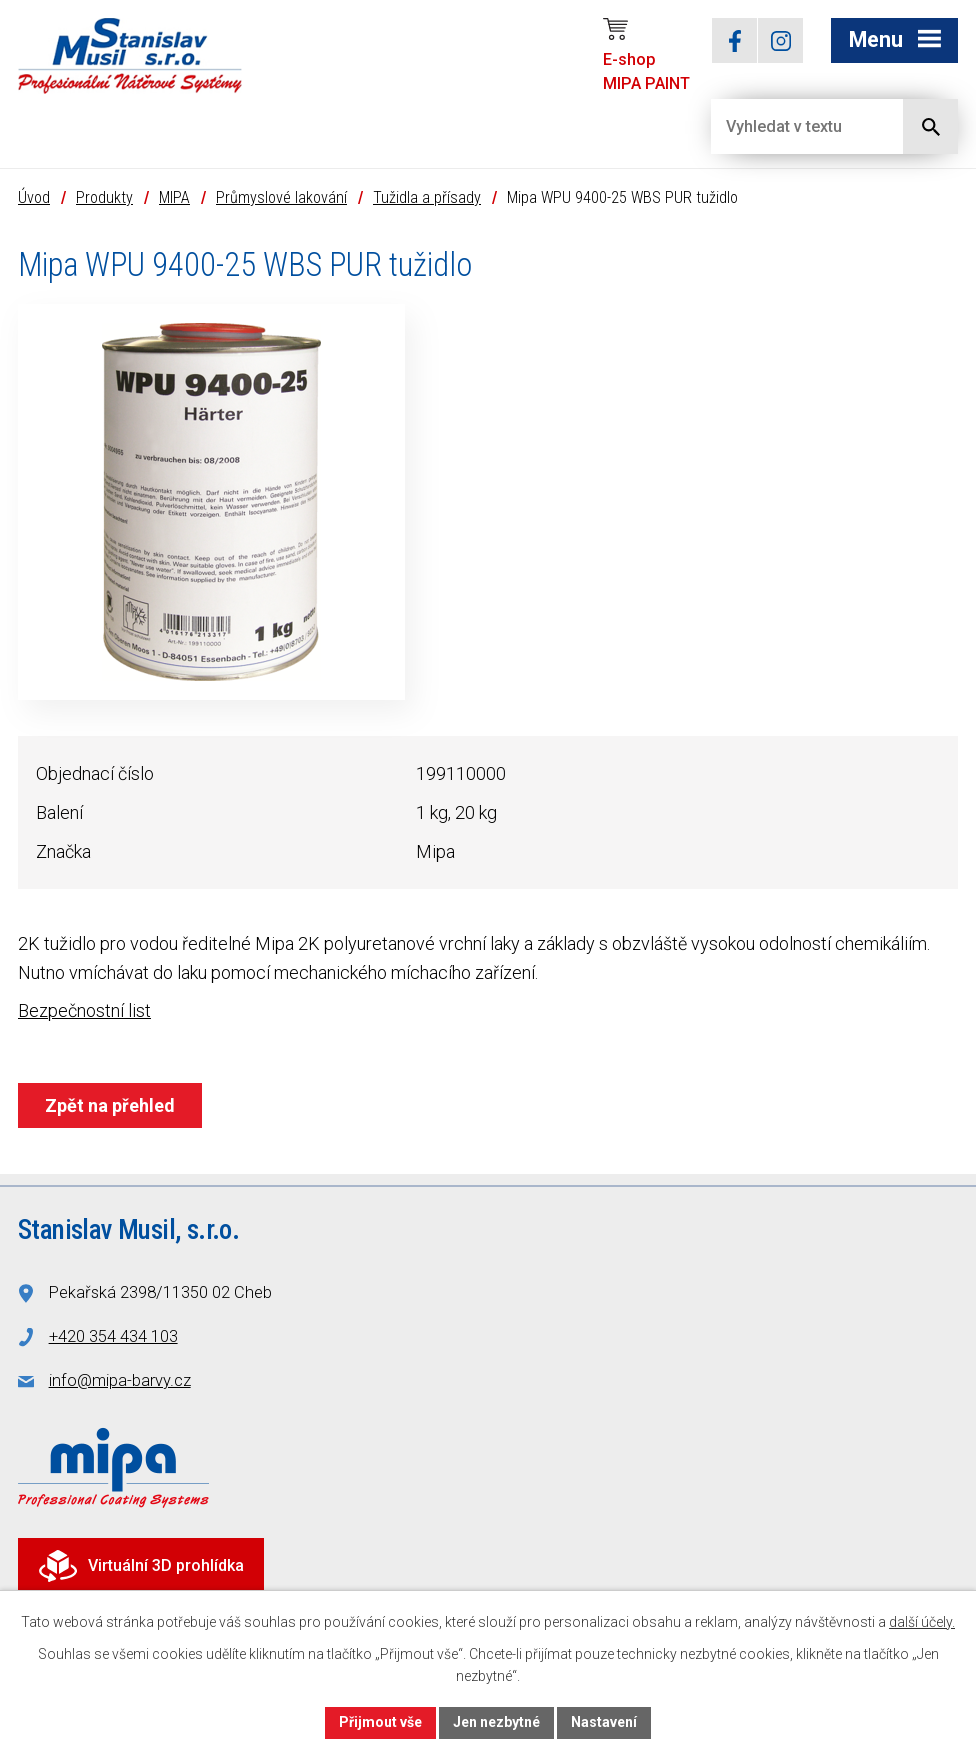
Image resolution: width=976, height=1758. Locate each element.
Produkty (104, 197)
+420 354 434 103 (113, 1336)
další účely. (922, 1622)
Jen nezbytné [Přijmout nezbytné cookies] (496, 1722)
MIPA (174, 197)
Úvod (34, 197)
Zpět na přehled (110, 1105)
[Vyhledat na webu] (791, 126)
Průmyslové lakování (281, 197)
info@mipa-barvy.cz (120, 1380)
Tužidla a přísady (427, 197)
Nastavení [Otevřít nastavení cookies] (604, 1722)
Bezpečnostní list (84, 1010)
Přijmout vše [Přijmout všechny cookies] (380, 1722)
